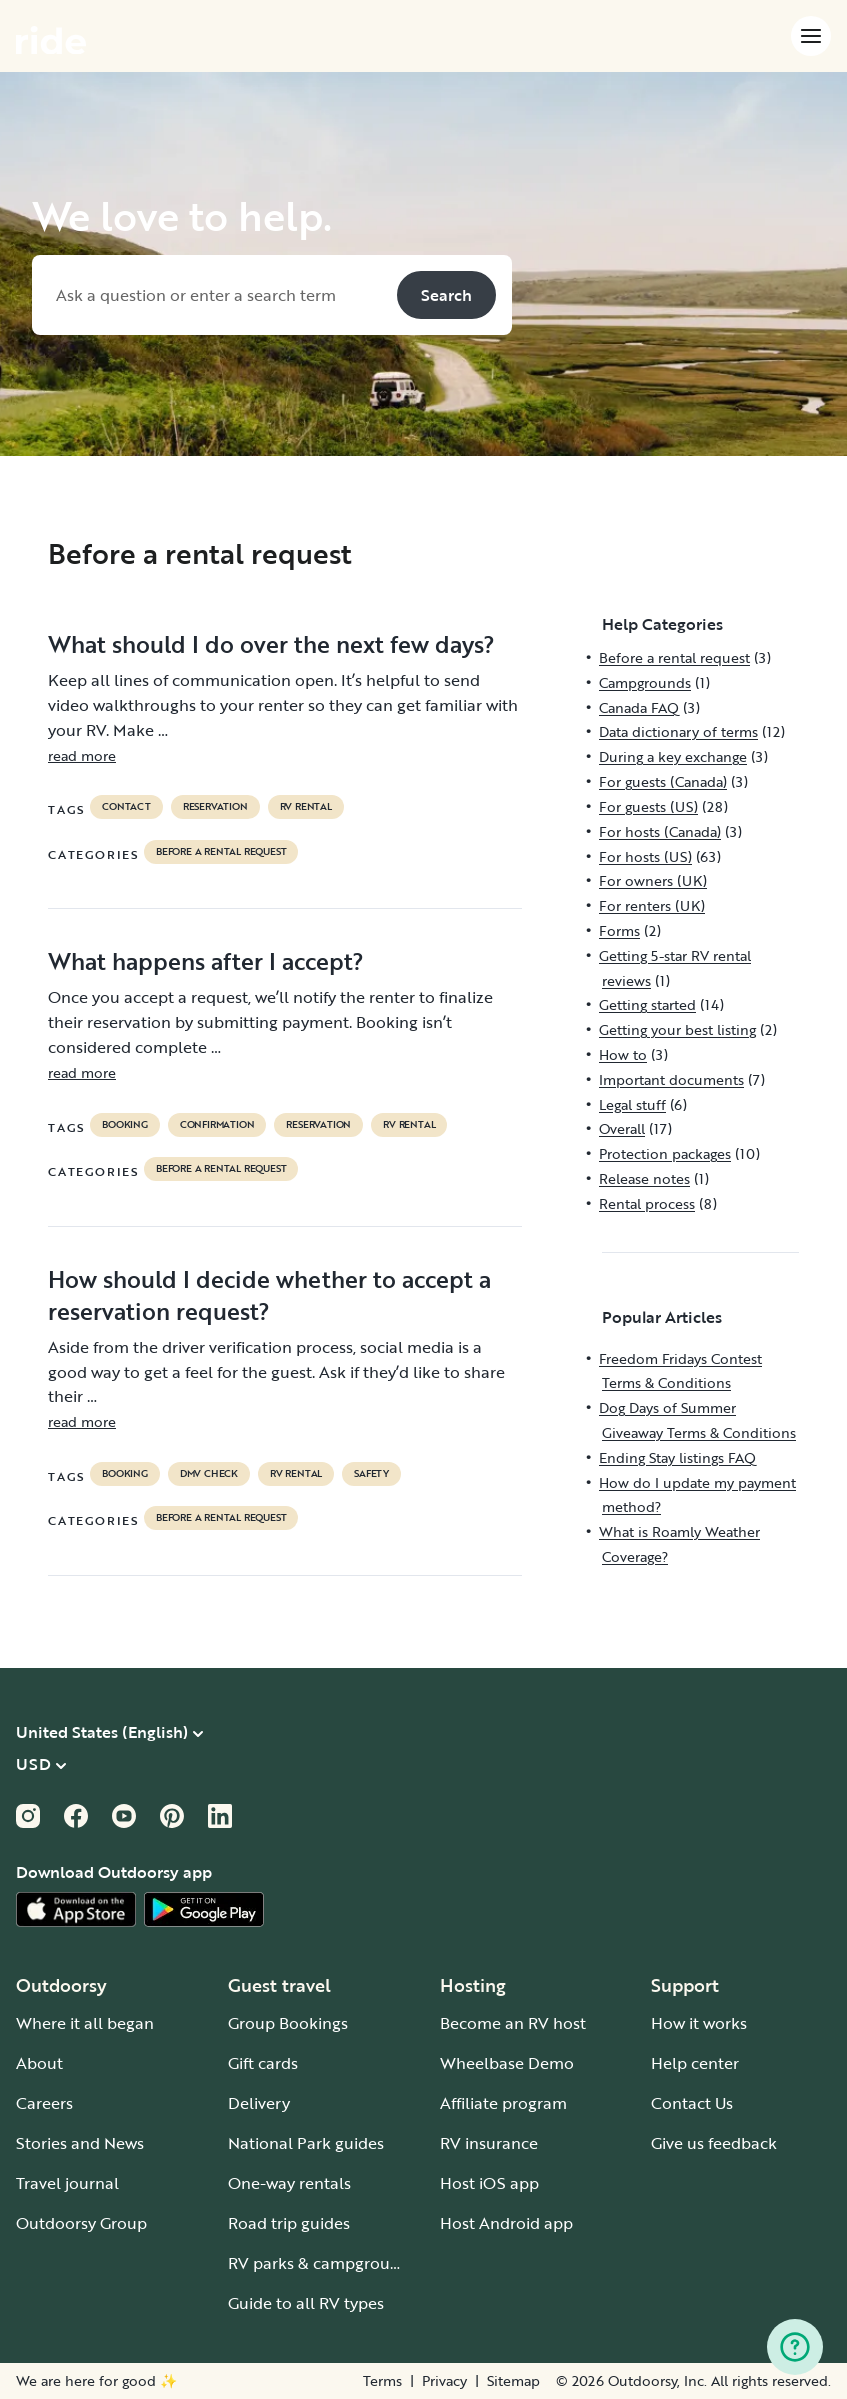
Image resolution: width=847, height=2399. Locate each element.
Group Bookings (288, 2023)
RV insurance (489, 2143)
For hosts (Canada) (660, 831)
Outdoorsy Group (81, 2223)
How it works (699, 2023)
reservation (215, 807)
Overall (622, 1128)
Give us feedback (714, 2143)
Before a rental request (221, 852)
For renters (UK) (652, 905)
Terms (382, 2381)
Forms (619, 930)
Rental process (647, 1203)
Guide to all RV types (306, 2303)
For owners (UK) (653, 880)
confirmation (217, 1125)
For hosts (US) (645, 856)
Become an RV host (513, 2023)
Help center (695, 2063)
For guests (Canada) (663, 781)
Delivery (259, 2103)
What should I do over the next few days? (271, 644)
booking (125, 1125)
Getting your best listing (677, 1029)
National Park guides (306, 2143)
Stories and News (80, 2143)
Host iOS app (489, 2183)
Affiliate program (503, 2103)
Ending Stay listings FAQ (677, 1457)
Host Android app (506, 2223)
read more (82, 755)
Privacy (444, 2381)
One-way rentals (289, 2183)
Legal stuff (632, 1104)
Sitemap (513, 2381)
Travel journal (67, 2183)
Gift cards (263, 2063)
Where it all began (85, 2023)
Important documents (671, 1079)
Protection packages (665, 1153)
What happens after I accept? (206, 961)
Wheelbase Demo (507, 2063)
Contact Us (692, 2103)
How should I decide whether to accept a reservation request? (269, 1295)
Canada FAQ (639, 707)
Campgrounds (645, 682)
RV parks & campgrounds (322, 2263)
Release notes (644, 1178)
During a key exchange (673, 756)
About (39, 2063)
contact (126, 807)
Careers (44, 2103)
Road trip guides (289, 2223)
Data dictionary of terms (678, 731)
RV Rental (306, 807)
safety (371, 1474)
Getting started (647, 1004)
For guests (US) (648, 806)
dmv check (209, 1474)
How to (623, 1054)
